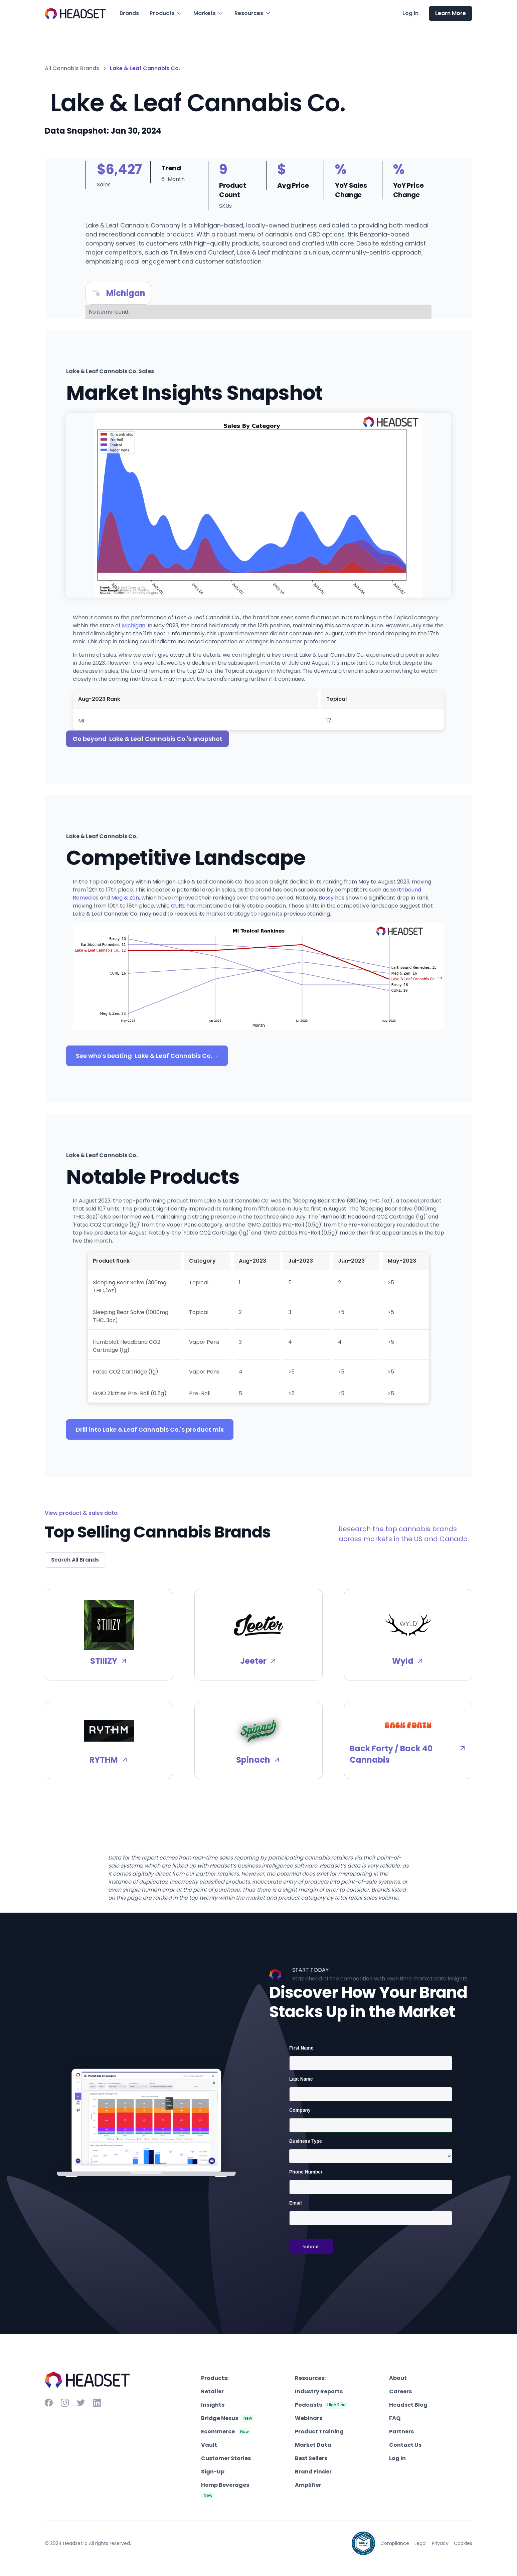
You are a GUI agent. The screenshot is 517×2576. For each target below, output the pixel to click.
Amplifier (308, 2485)
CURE (178, 906)
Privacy (440, 2543)
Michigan (133, 625)
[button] (166, 13)
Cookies (463, 2543)
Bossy (326, 898)
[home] (75, 13)
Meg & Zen (125, 898)
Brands (129, 13)
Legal (420, 2543)
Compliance (394, 2543)
